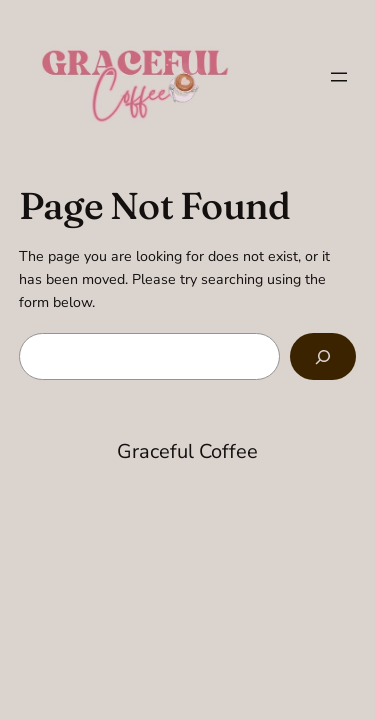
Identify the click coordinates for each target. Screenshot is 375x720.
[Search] (323, 356)
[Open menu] (339, 77)
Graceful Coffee (187, 451)
